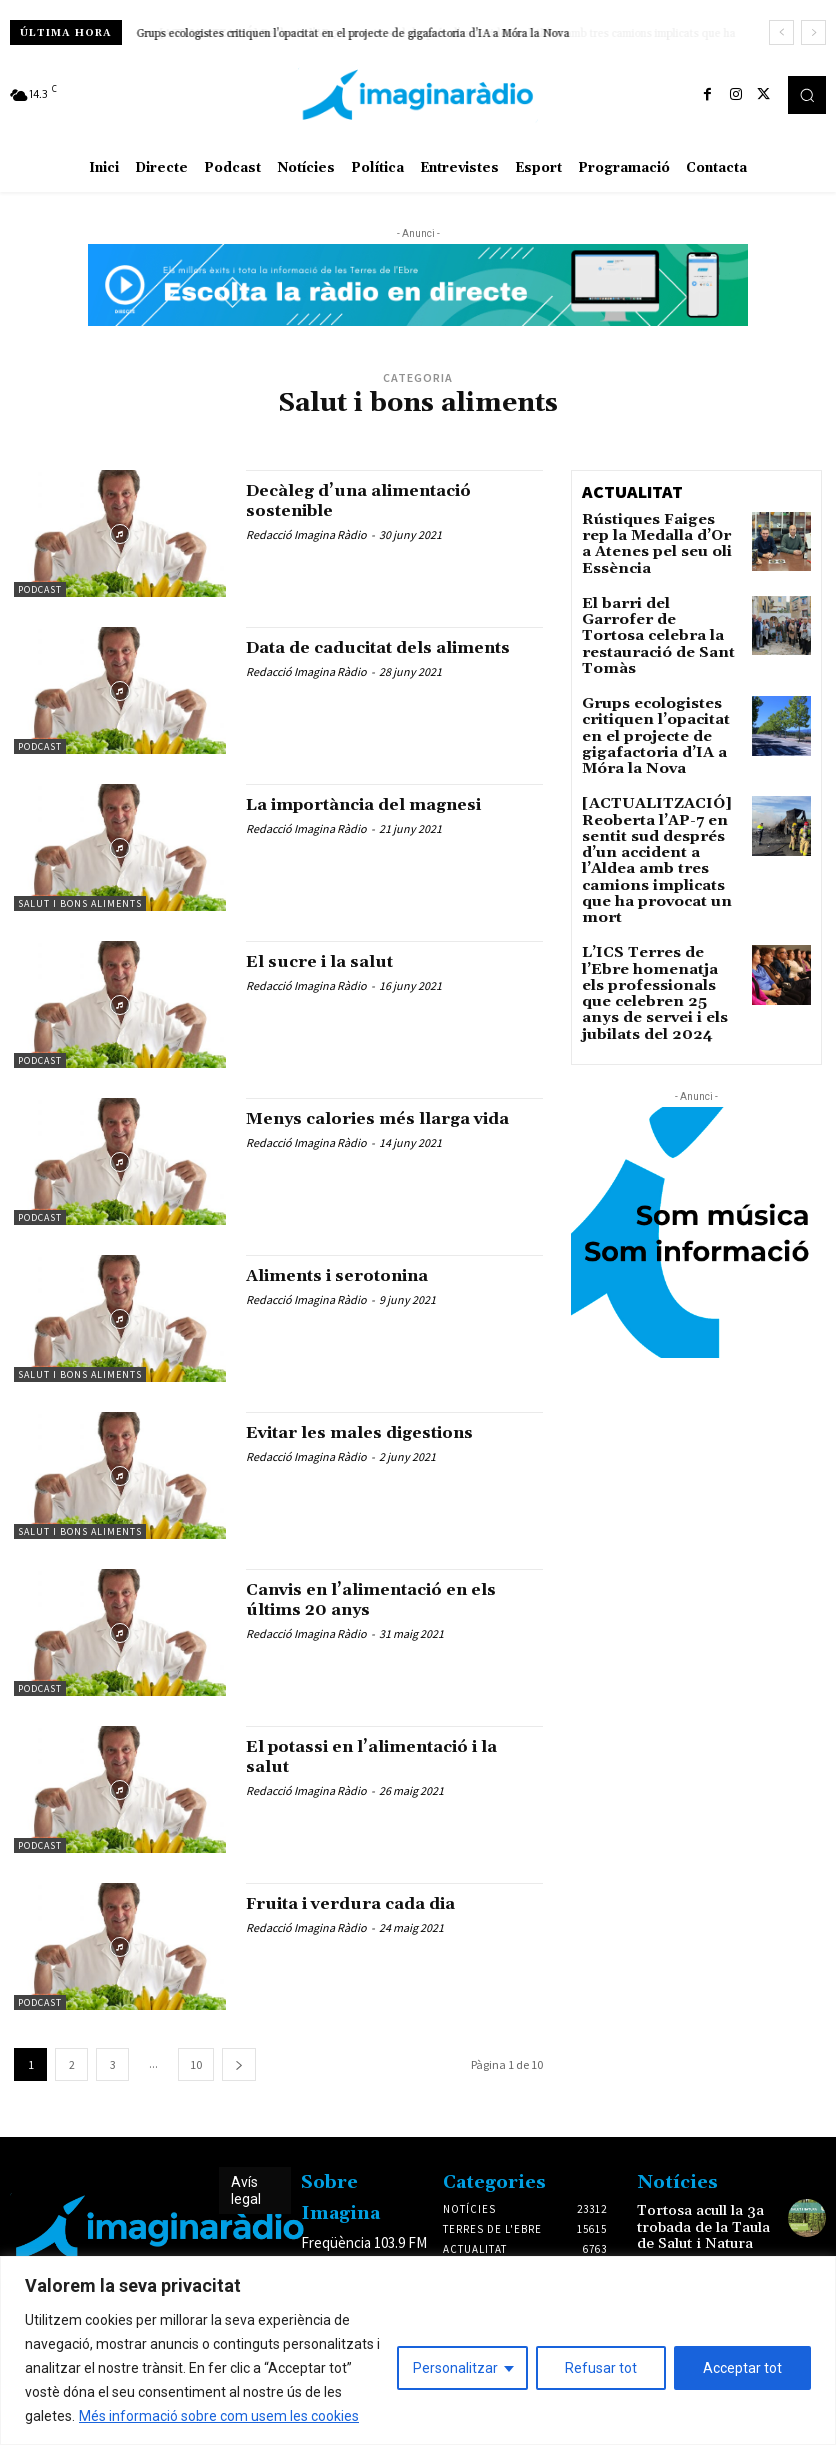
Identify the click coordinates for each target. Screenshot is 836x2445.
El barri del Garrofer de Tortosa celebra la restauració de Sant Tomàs (656, 614)
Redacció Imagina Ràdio (306, 534)
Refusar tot (601, 2368)
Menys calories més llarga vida (393, 1118)
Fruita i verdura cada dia (364, 1903)
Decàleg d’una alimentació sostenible (373, 500)
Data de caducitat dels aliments (352, 657)
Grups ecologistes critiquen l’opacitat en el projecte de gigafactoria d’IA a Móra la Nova (659, 689)
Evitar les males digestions (376, 1432)
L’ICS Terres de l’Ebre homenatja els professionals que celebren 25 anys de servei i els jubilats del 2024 (652, 876)
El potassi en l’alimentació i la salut (390, 1756)
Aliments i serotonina (352, 1275)
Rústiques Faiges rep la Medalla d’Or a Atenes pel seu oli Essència (656, 533)
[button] (807, 95)
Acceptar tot (742, 2368)
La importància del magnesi (380, 804)
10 (196, 2064)
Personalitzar (455, 2368)
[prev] (781, 32)
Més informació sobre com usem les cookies (219, 2416)
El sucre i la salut (329, 961)
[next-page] (239, 2064)
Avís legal (246, 2190)
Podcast (40, 589)
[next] (813, 32)
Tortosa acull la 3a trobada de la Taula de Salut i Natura (697, 2223)
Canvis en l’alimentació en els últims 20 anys (388, 1599)
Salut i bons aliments (80, 903)
